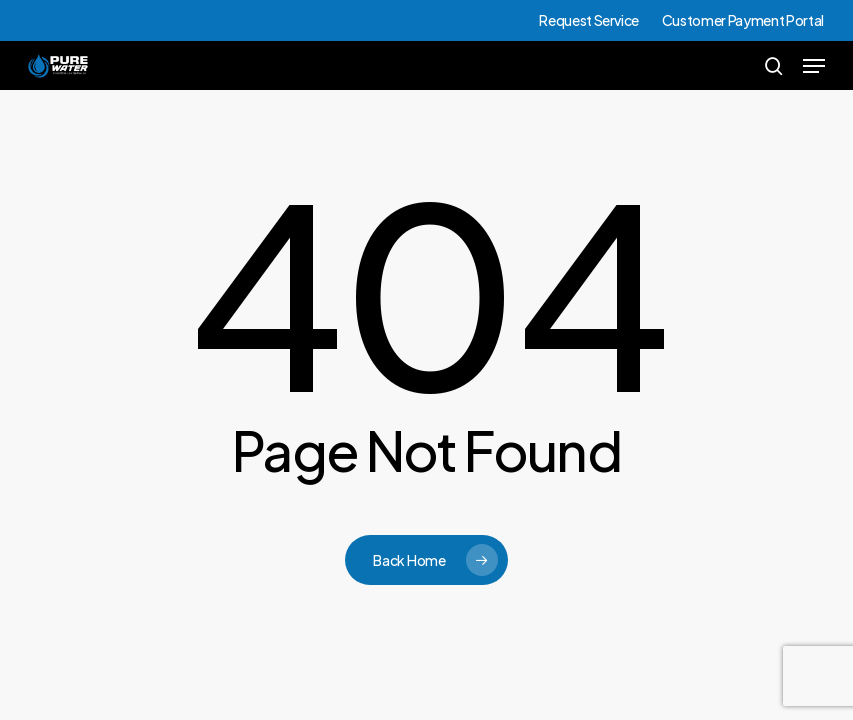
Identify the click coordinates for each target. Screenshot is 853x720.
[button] (814, 66)
